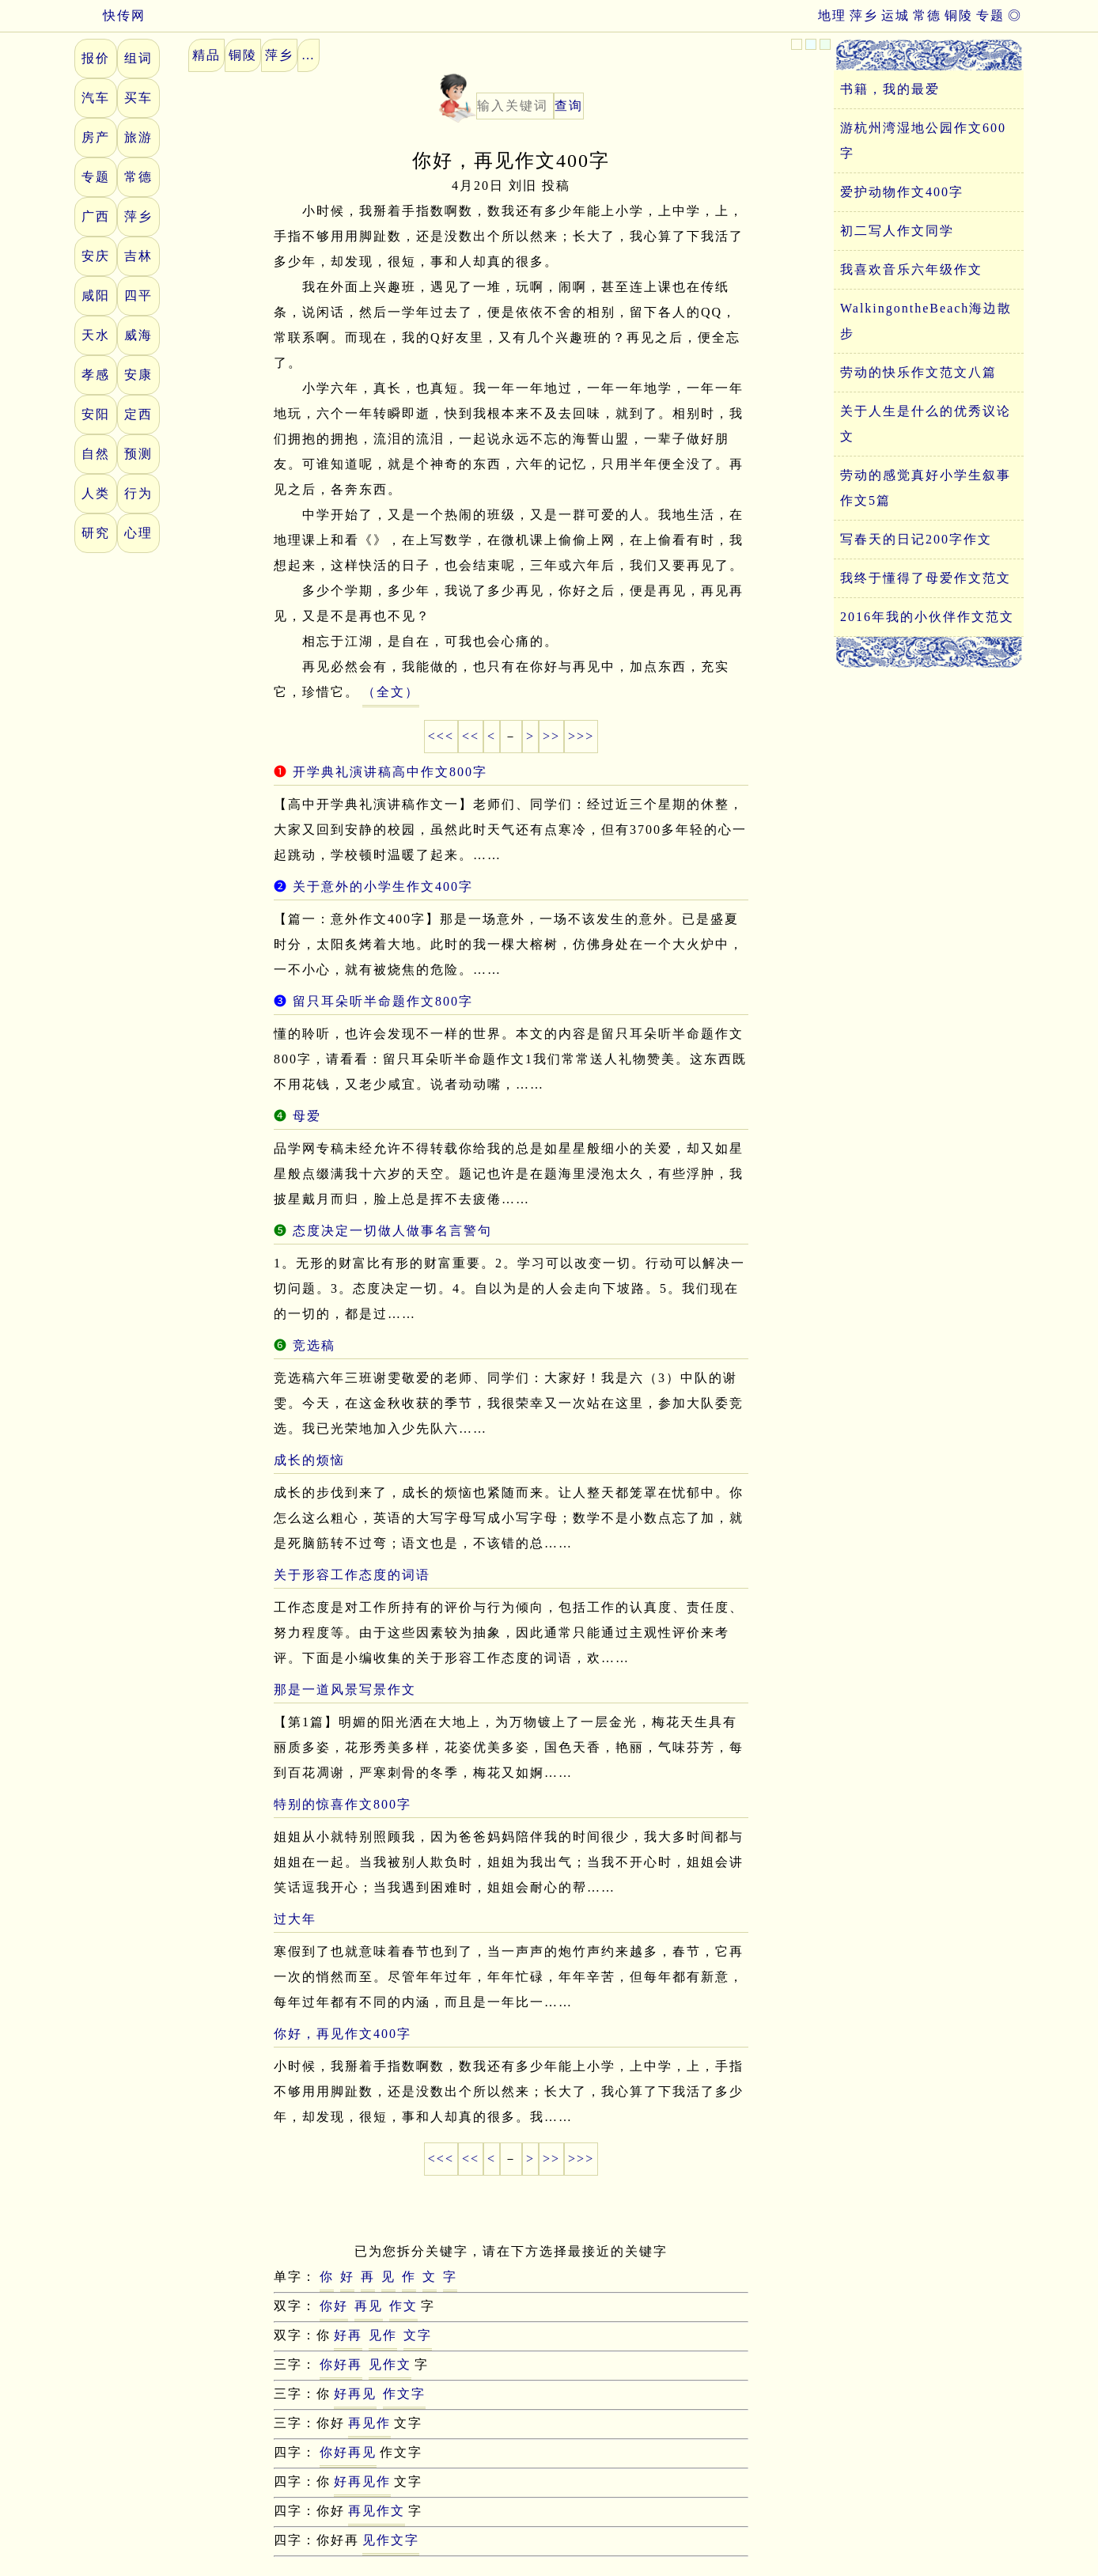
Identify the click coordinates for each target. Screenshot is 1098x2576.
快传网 (110, 15)
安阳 (95, 414)
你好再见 (348, 2452)
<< (470, 736)
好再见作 (362, 2481)
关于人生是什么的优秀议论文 (925, 423)
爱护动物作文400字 (902, 192)
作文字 (404, 2393)
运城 (895, 15)
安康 (138, 374)
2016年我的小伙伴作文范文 (927, 616)
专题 (990, 15)
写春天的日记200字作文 (916, 539)
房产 (95, 137)
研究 (95, 533)
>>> (581, 736)
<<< (441, 736)
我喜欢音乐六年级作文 (911, 269)
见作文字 (390, 2540)
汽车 (95, 97)
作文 (403, 2306)
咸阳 (95, 295)
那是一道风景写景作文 (345, 1689)
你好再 (341, 2364)
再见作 (369, 2423)
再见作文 (376, 2510)
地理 (832, 15)
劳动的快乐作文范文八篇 (918, 372)
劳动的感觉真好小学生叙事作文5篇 (925, 487)
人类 (95, 493)
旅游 (138, 137)
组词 (138, 58)
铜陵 (959, 15)
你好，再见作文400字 (342, 2033)
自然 (95, 453)
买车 (138, 97)
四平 (138, 295)
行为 (138, 493)
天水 (95, 335)
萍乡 (864, 15)
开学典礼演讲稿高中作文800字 (390, 771)
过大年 (295, 1919)
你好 (334, 2306)
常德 (927, 15)
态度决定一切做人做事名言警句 (392, 1230)
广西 (95, 216)
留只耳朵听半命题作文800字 (383, 1001)
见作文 (390, 2364)
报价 (95, 58)
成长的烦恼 (309, 1460)
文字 (417, 2335)
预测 (138, 453)
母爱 (307, 1116)
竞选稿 (314, 1345)
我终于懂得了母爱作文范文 (925, 578)
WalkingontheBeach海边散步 (926, 320)
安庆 (95, 256)
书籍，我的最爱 (890, 89)
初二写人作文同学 (897, 230)
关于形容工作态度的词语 (352, 1575)
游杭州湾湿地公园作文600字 (923, 140)
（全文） (390, 692)
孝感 (95, 374)
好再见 (355, 2393)
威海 (138, 335)
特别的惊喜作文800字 (342, 1804)
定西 (138, 414)
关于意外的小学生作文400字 (383, 886)
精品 (206, 55)
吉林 (138, 256)
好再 (348, 2335)
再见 (368, 2306)
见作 (383, 2335)
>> (551, 736)
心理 (138, 533)
